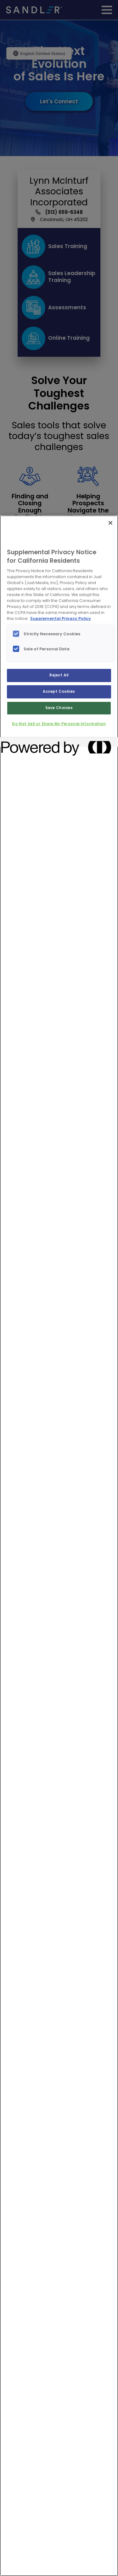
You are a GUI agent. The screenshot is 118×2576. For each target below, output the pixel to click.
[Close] (110, 523)
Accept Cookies (59, 691)
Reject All (59, 675)
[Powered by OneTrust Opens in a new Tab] (24, 743)
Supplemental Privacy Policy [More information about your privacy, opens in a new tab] (60, 618)
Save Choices (59, 707)
